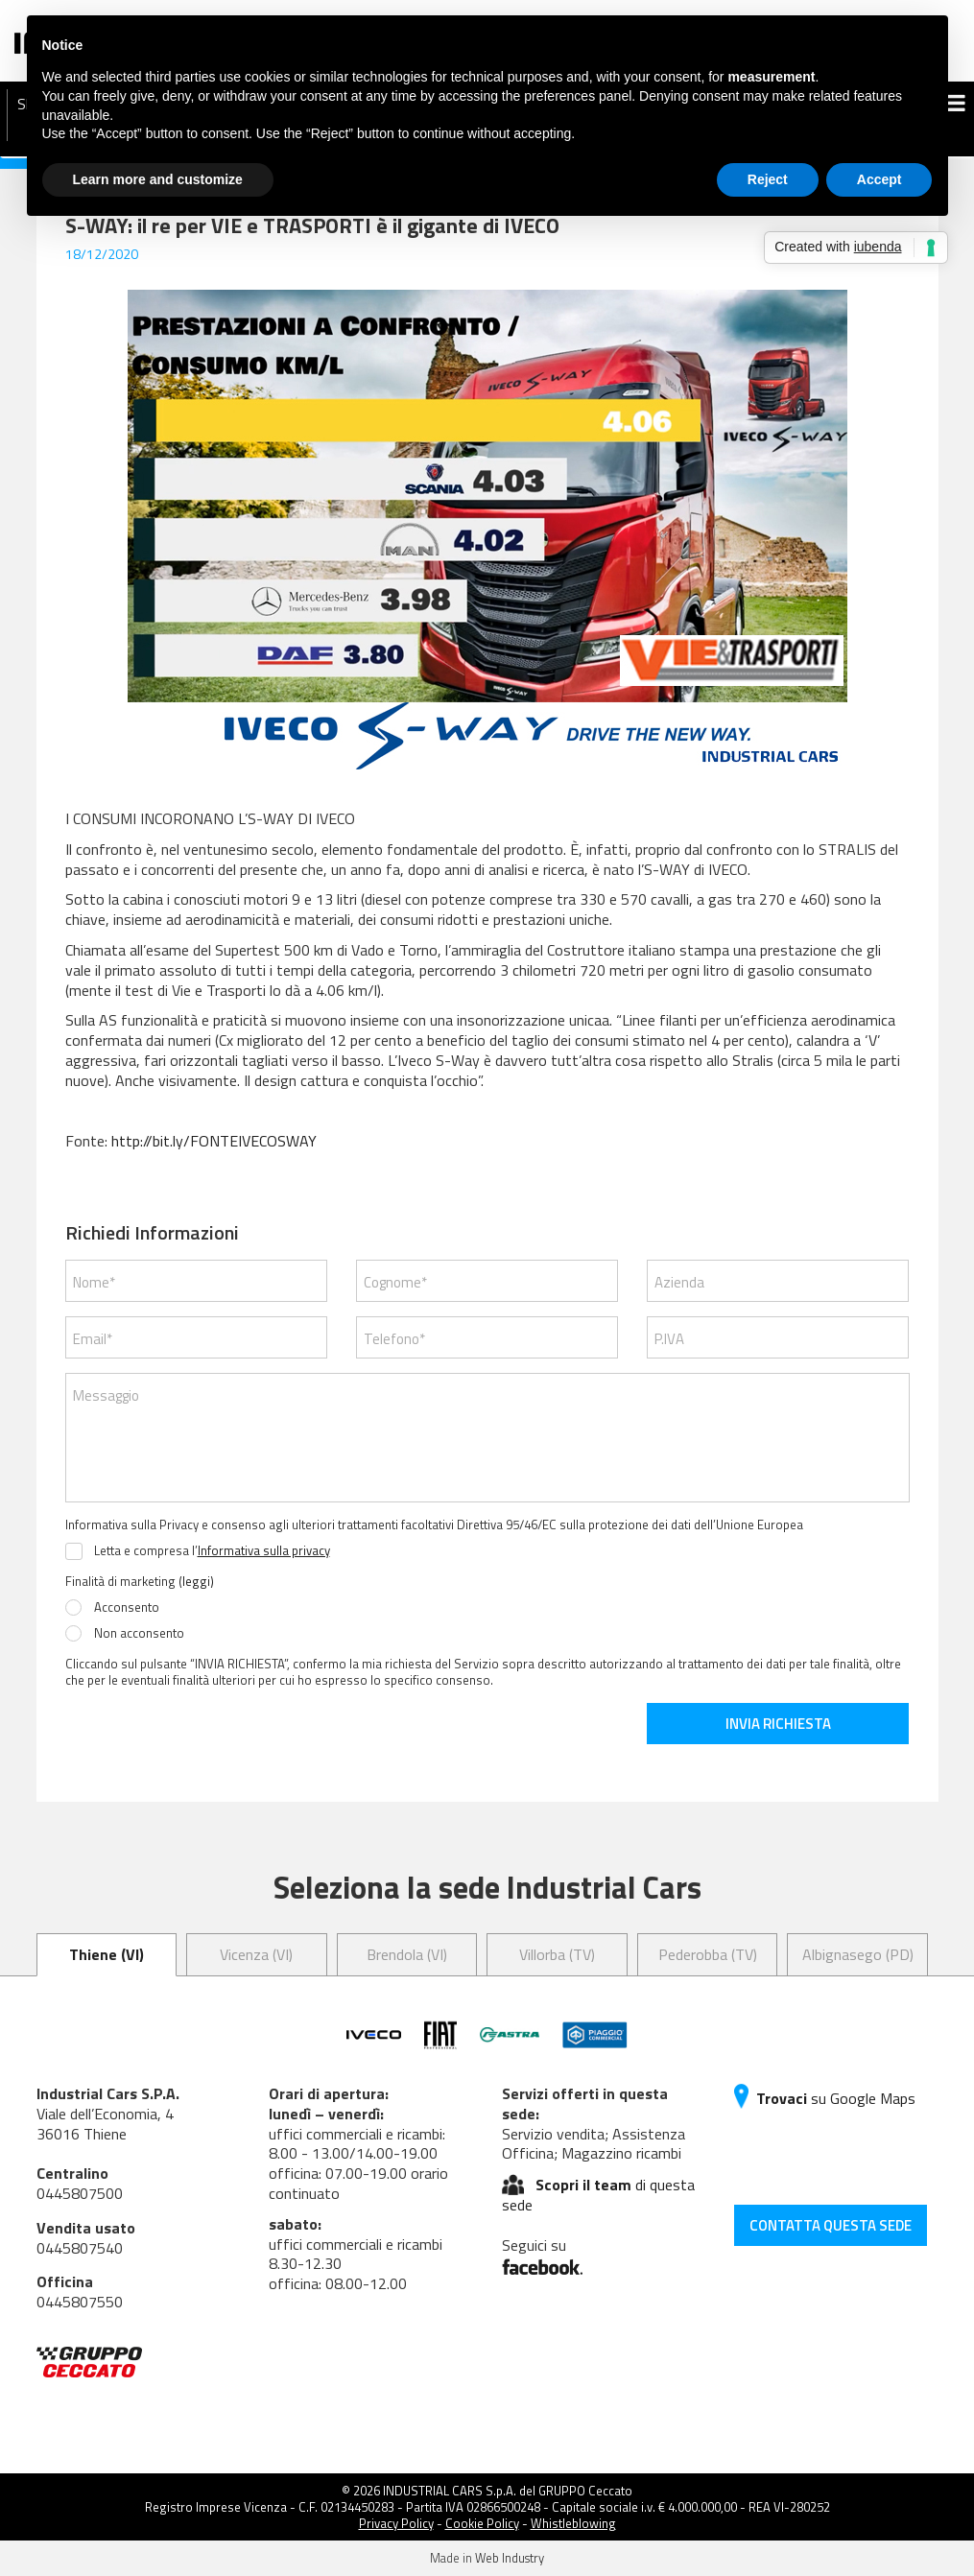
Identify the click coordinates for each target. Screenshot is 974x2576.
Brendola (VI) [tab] (407, 1954)
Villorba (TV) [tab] (557, 1954)
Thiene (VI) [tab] (106, 1954)
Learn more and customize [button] (158, 179)
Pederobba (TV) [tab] (707, 1954)
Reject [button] (768, 179)
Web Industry (509, 2557)
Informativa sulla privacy (264, 1550)
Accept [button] (879, 179)
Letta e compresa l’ (212, 1551)
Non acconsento (139, 1633)
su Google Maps (824, 2098)
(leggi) (196, 1581)
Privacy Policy (396, 2523)
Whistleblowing (573, 2523)
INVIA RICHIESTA (778, 1724)
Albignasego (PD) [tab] (858, 1954)
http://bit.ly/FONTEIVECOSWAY (214, 1140)
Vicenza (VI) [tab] (256, 1954)
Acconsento (126, 1608)
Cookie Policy (482, 2523)
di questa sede (599, 2194)
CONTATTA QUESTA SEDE (830, 2225)
